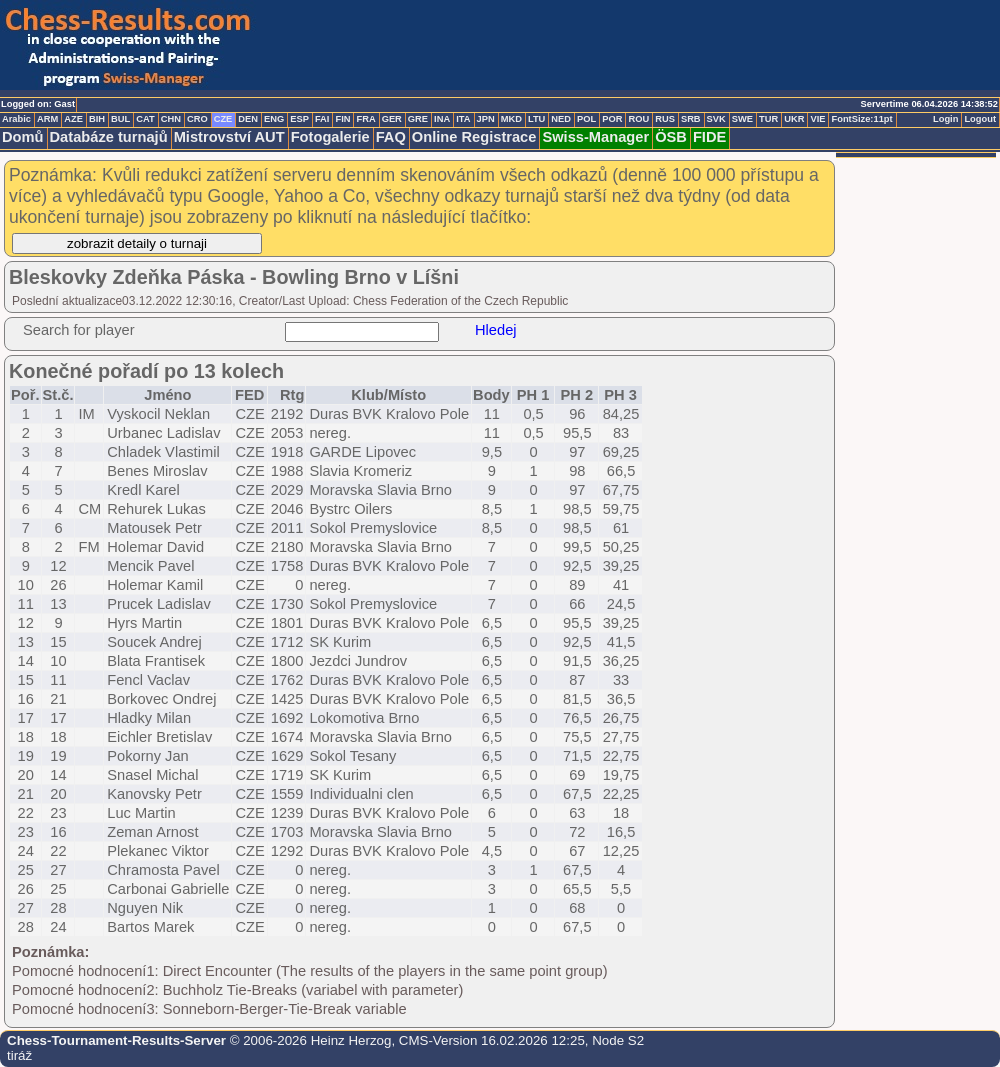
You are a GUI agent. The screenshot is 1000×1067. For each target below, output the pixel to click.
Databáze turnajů (109, 137)
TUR (768, 119)
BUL (120, 119)
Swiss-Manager (595, 137)
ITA (463, 119)
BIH (97, 119)
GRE (418, 119)
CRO (197, 119)
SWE (742, 119)
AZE (73, 119)
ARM (47, 119)
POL (586, 119)
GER (392, 119)
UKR (794, 119)
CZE (223, 119)
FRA (365, 119)
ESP (299, 119)
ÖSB (671, 137)
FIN (342, 119)
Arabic (16, 119)
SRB (691, 119)
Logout (980, 119)
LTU (536, 119)
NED (561, 119)
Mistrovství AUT (229, 137)
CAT (145, 119)
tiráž (19, 1055)
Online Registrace (474, 137)
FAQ (391, 137)
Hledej (496, 330)
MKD (511, 119)
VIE (817, 119)
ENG (274, 119)
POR (612, 119)
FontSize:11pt (861, 119)
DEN (248, 119)
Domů (23, 137)
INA (442, 119)
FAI (322, 119)
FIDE (709, 137)
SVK (716, 119)
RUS (665, 119)
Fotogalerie (330, 137)
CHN (171, 119)
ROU (638, 119)
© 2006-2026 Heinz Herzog (308, 1040)
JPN (486, 119)
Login (945, 119)
